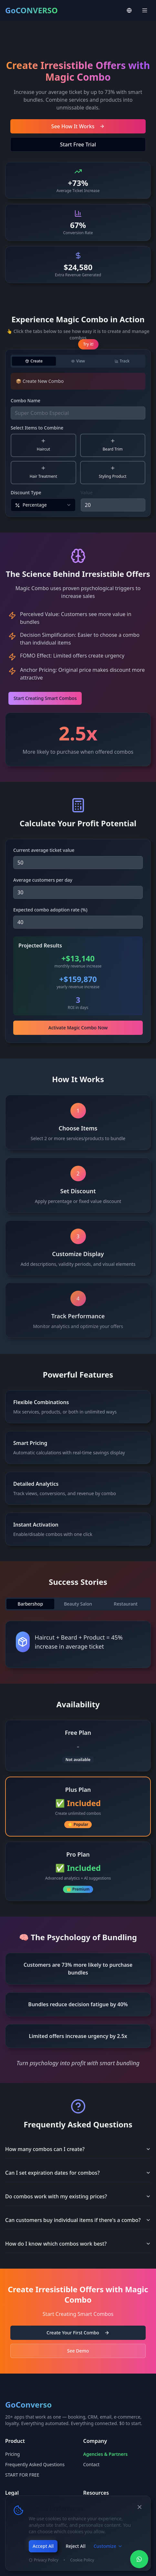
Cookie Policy (82, 2560)
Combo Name (25, 400)
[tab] (34, 361)
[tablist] (78, 361)
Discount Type (26, 492)
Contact (91, 2464)
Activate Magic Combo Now (78, 1028)
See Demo (78, 2351)
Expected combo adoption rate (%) (50, 910)
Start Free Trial (78, 144)
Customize (108, 2546)
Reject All (75, 2546)
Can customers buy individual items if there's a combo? (78, 2220)
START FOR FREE (22, 2475)
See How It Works (78, 126)
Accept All (43, 2546)
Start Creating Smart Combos (45, 698)
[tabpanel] (78, 442)
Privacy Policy (43, 2560)
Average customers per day (42, 880)
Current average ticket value (43, 850)
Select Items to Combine (37, 428)
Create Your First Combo (78, 2333)
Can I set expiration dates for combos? (78, 2172)
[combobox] (43, 504)
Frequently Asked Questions (35, 2464)
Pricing (12, 2454)
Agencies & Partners (105, 2454)
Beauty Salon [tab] (78, 1604)
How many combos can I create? (78, 2149)
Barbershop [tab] (30, 1604)
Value (87, 492)
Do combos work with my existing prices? (78, 2196)
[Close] (139, 2507)
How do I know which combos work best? (78, 2243)
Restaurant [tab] (126, 1604)
